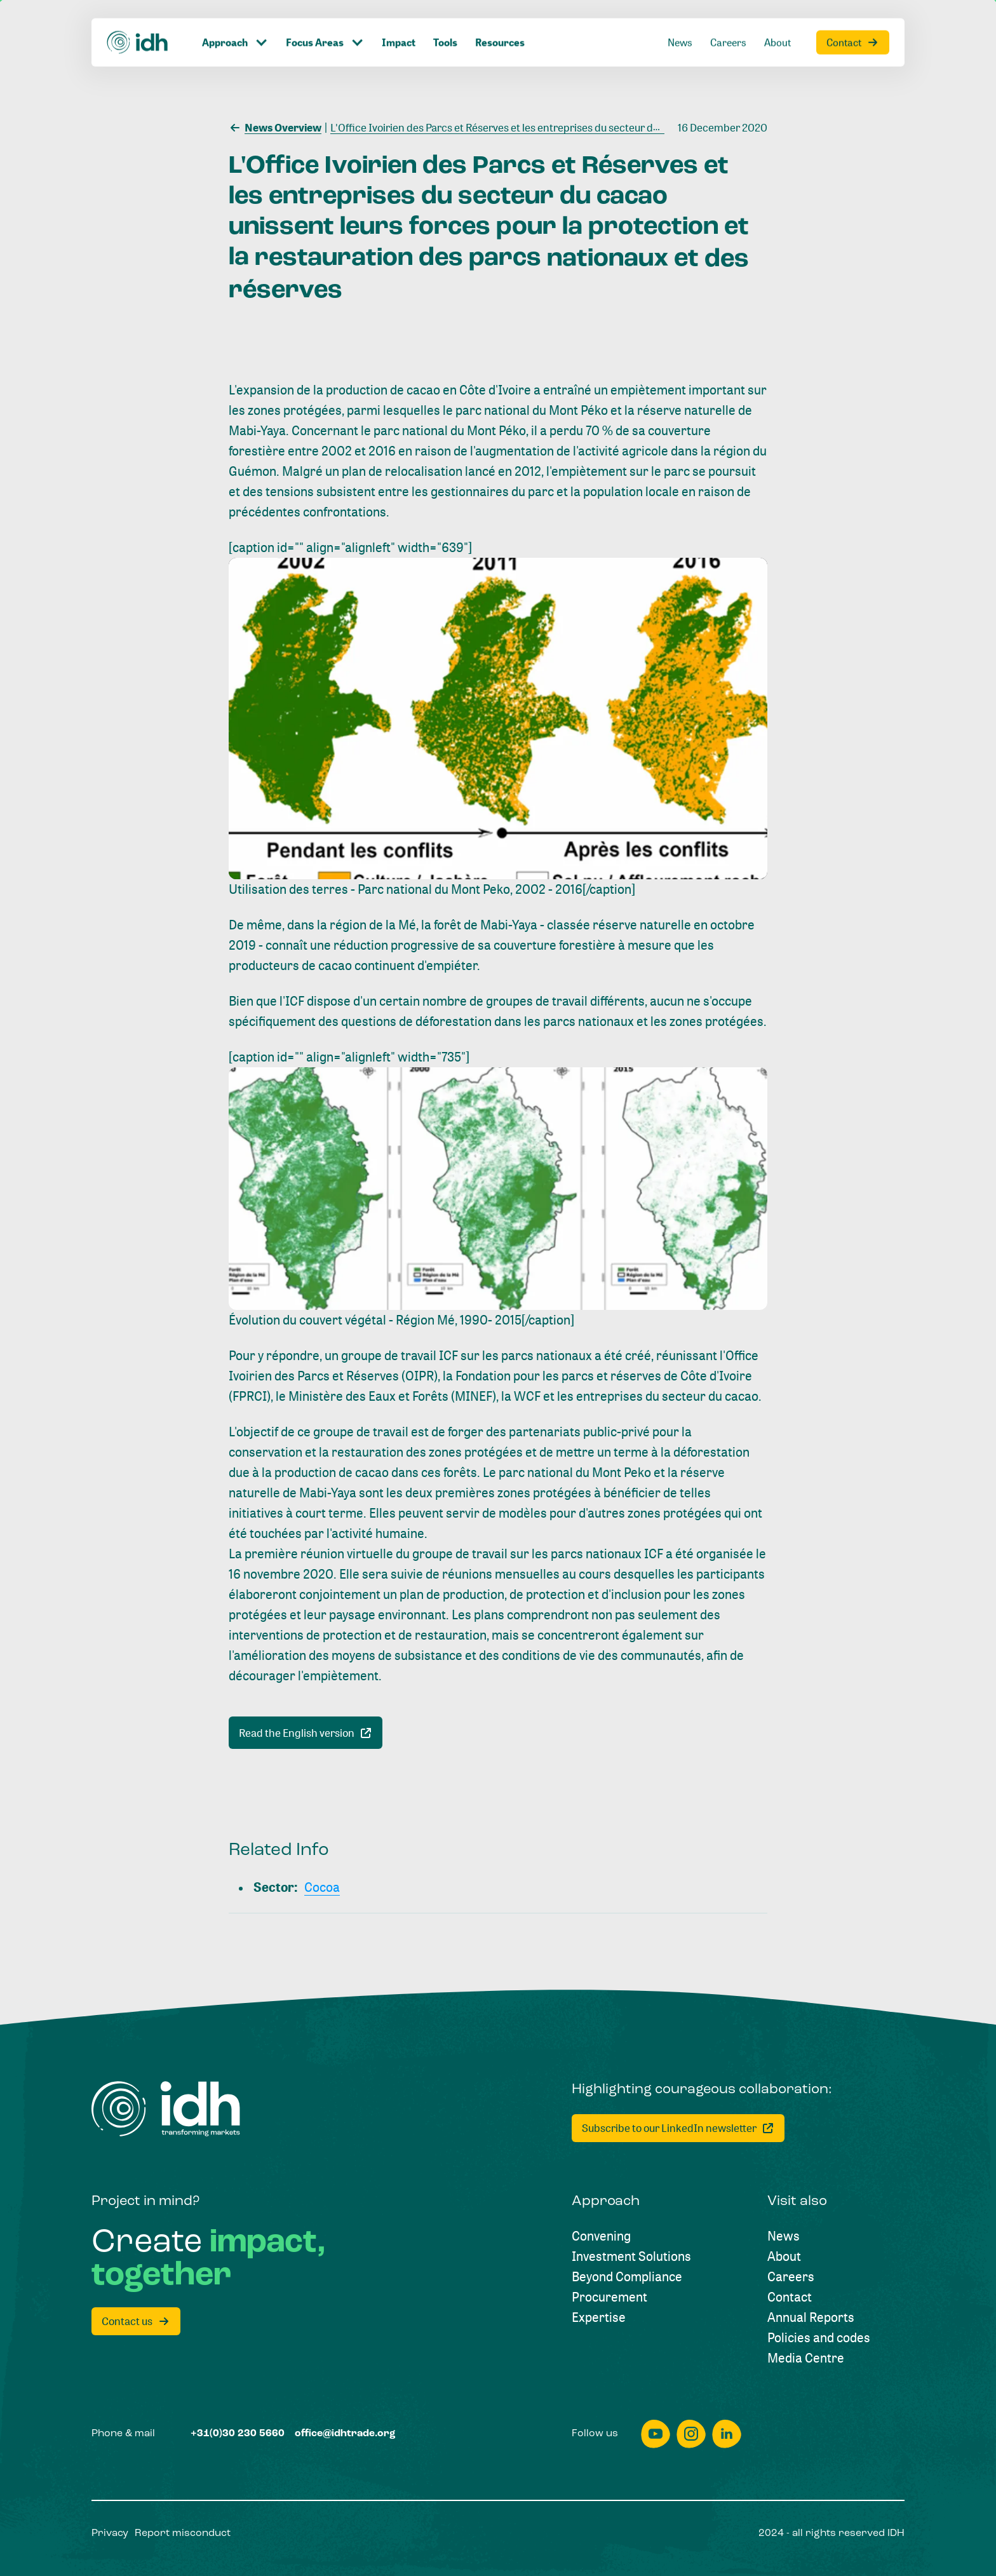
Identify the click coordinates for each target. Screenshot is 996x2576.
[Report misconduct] (183, 2533)
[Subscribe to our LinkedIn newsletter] (678, 2128)
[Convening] (601, 2236)
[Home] (165, 2108)
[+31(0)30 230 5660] (238, 2434)
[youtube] (655, 2434)
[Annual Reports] (810, 2317)
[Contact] (789, 2297)
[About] (784, 2256)
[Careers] (790, 2277)
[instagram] (691, 2434)
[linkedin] (726, 2434)
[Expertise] (599, 2317)
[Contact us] (135, 2321)
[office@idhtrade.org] (345, 2434)
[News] (783, 2236)
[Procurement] (609, 2297)
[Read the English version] (305, 1732)
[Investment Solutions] (631, 2256)
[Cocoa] (322, 1887)
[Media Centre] (805, 2358)
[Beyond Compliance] (627, 2277)
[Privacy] (109, 2533)
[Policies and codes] (818, 2338)
